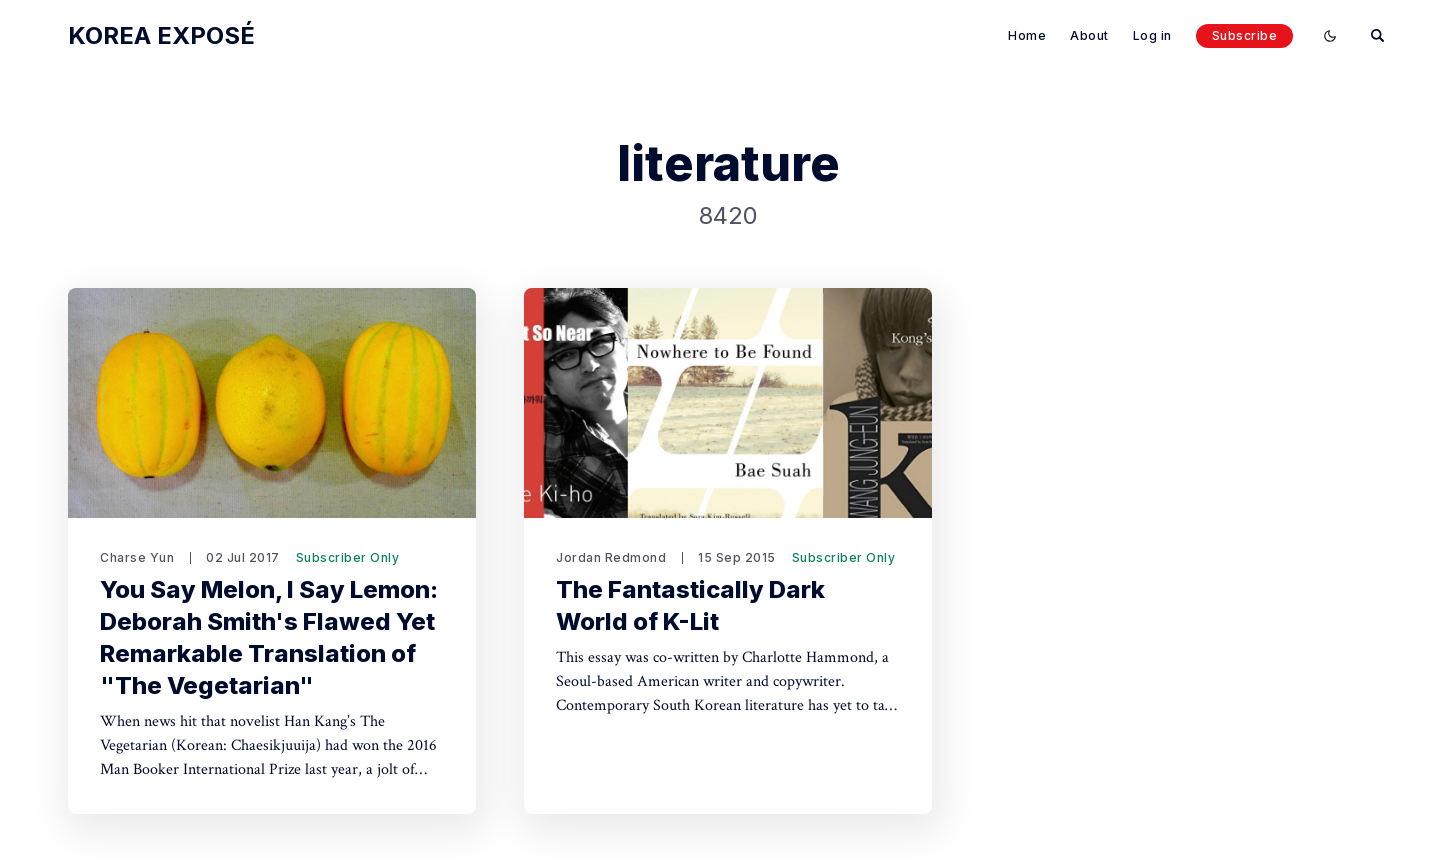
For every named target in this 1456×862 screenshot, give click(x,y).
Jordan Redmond (611, 557)
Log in (1152, 35)
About (1089, 35)
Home (1027, 35)
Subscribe (1245, 35)
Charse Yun (137, 557)
